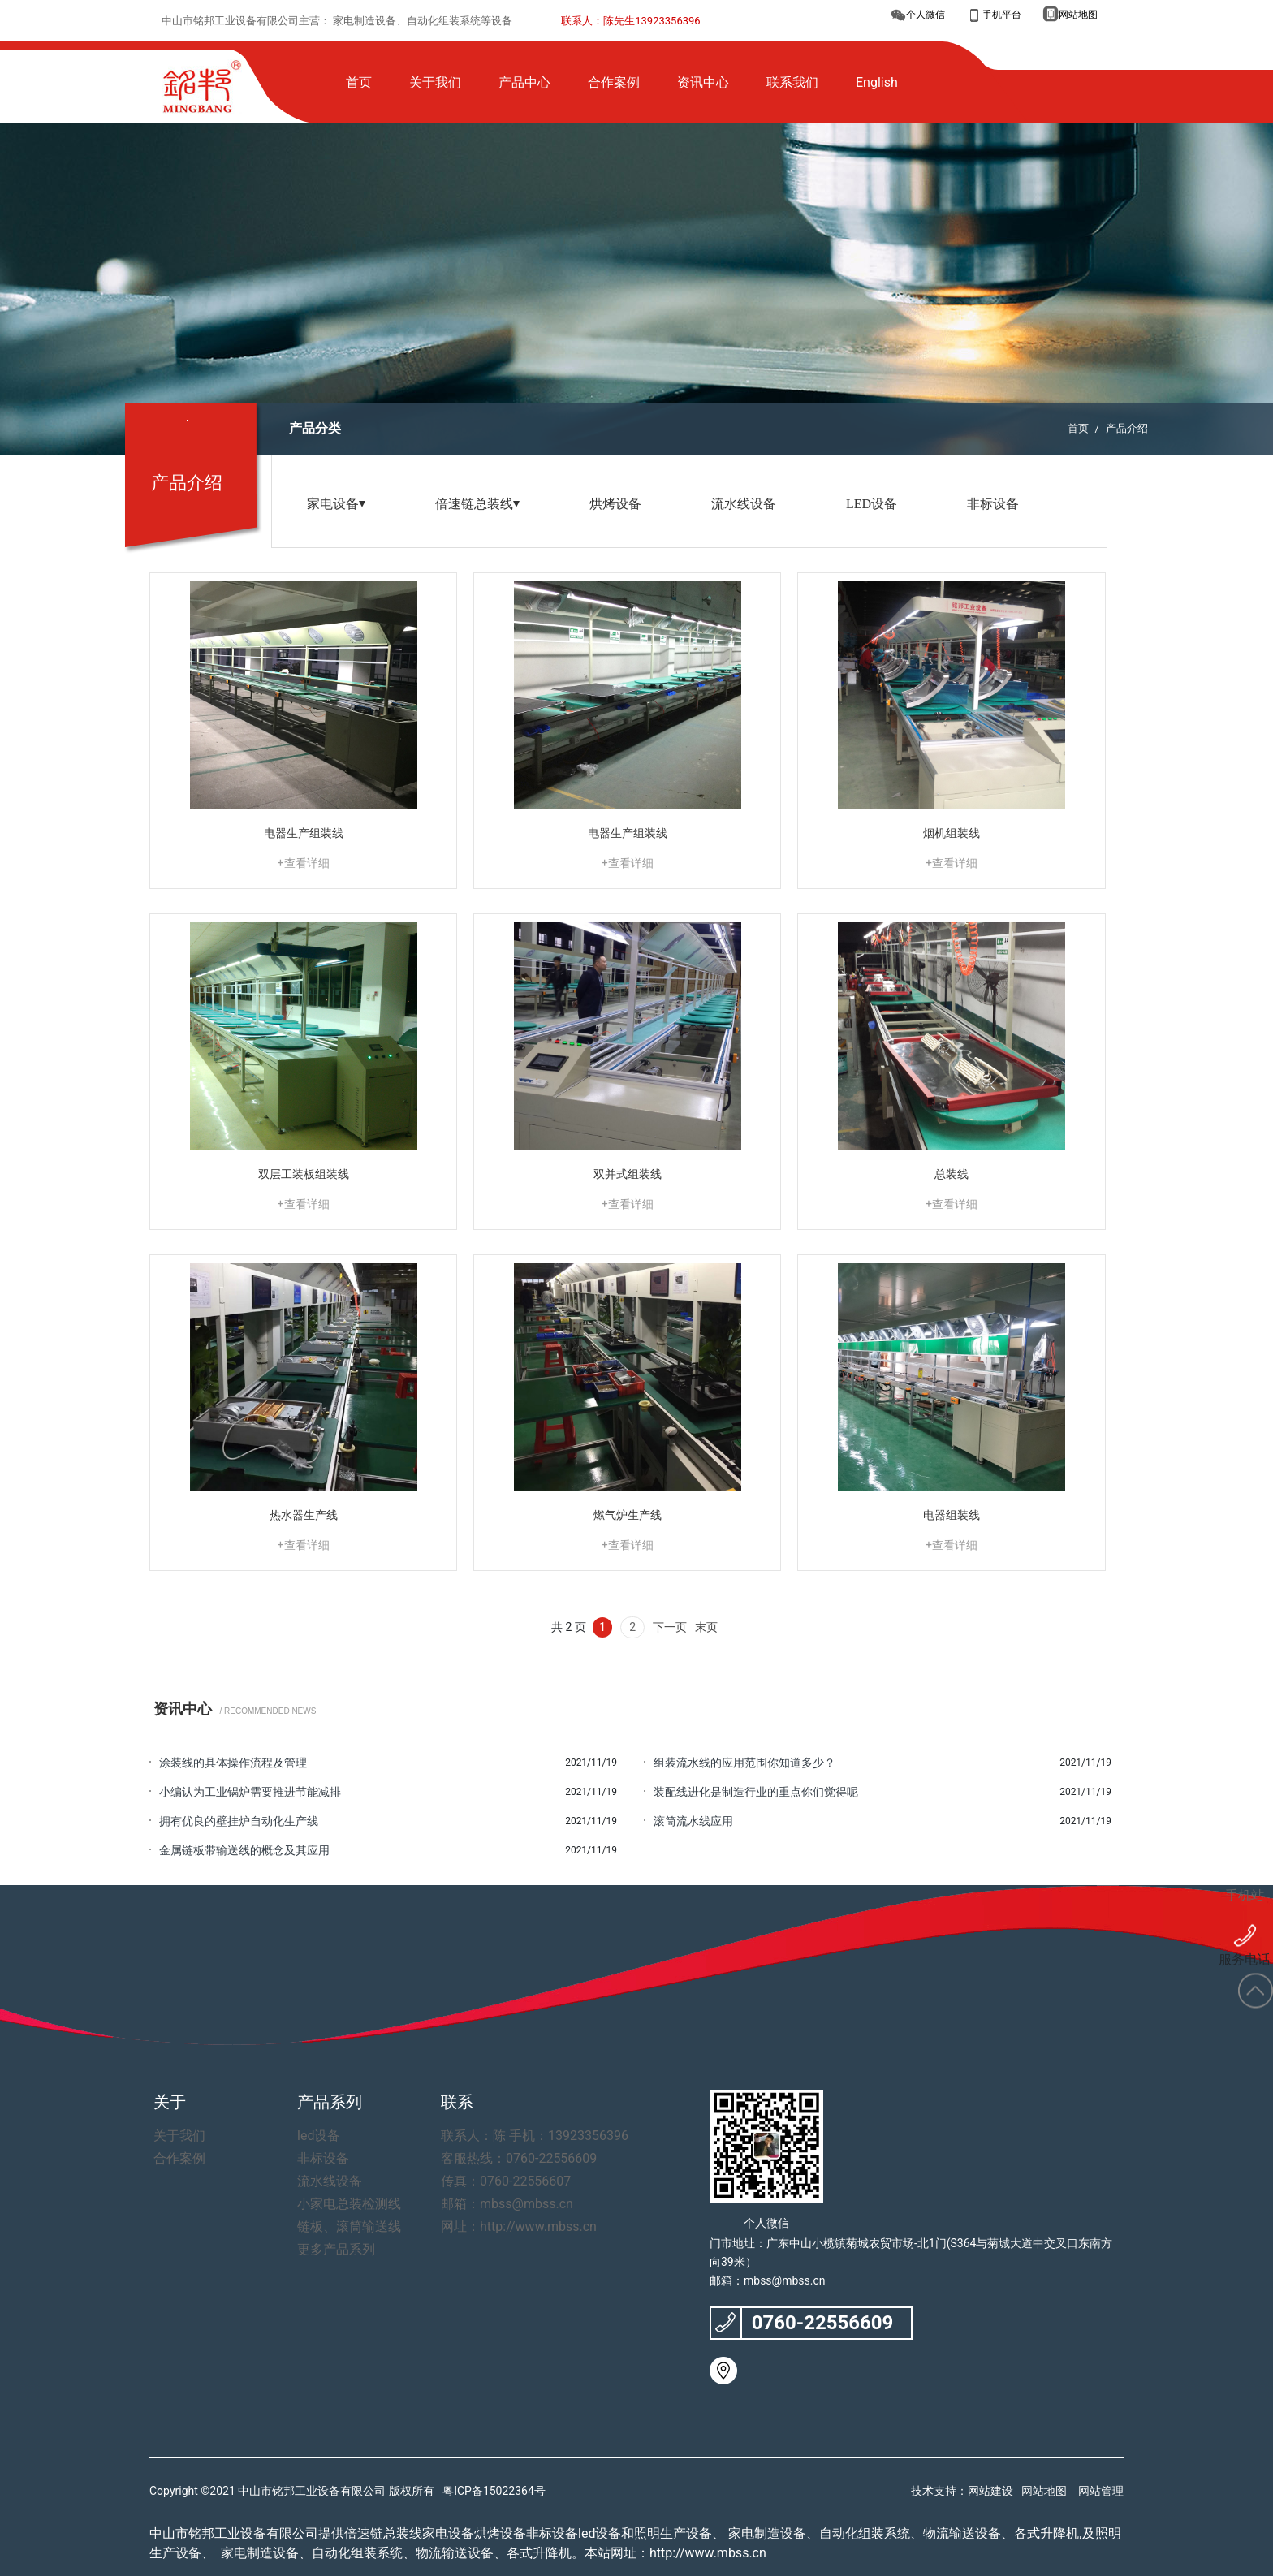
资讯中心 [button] (703, 82)
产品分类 (315, 428)
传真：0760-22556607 (493, 2181)
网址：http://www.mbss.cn (504, 2226)
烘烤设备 (615, 504)
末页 (706, 1626)
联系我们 (792, 82)
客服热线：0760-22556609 (504, 2158)
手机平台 (1001, 14)
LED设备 (871, 504)
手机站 (1245, 1874)
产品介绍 (1127, 428)
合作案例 (614, 82)
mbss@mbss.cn (785, 2280)
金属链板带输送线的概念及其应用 (244, 1850)
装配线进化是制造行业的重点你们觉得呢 (756, 1791)
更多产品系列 (328, 2249)
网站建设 (990, 2490)
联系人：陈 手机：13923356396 (517, 2135)
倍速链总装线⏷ (477, 504)
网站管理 (1101, 2490)
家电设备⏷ (336, 504)
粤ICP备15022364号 (494, 2490)
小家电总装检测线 (339, 2204)
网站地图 (1078, 14)
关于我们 (435, 82)
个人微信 (925, 14)
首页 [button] (359, 82)
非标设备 (993, 504)
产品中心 (524, 82)
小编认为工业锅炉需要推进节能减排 (250, 1791)
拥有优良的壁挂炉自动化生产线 (238, 1820)
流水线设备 (743, 504)
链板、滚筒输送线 (339, 2226)
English (877, 82)
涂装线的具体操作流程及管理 (233, 1762)
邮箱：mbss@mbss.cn (494, 2204)
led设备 (314, 2135)
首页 (1078, 428)
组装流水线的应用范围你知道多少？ (744, 1762)
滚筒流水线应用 (693, 1820)
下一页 (670, 1626)
